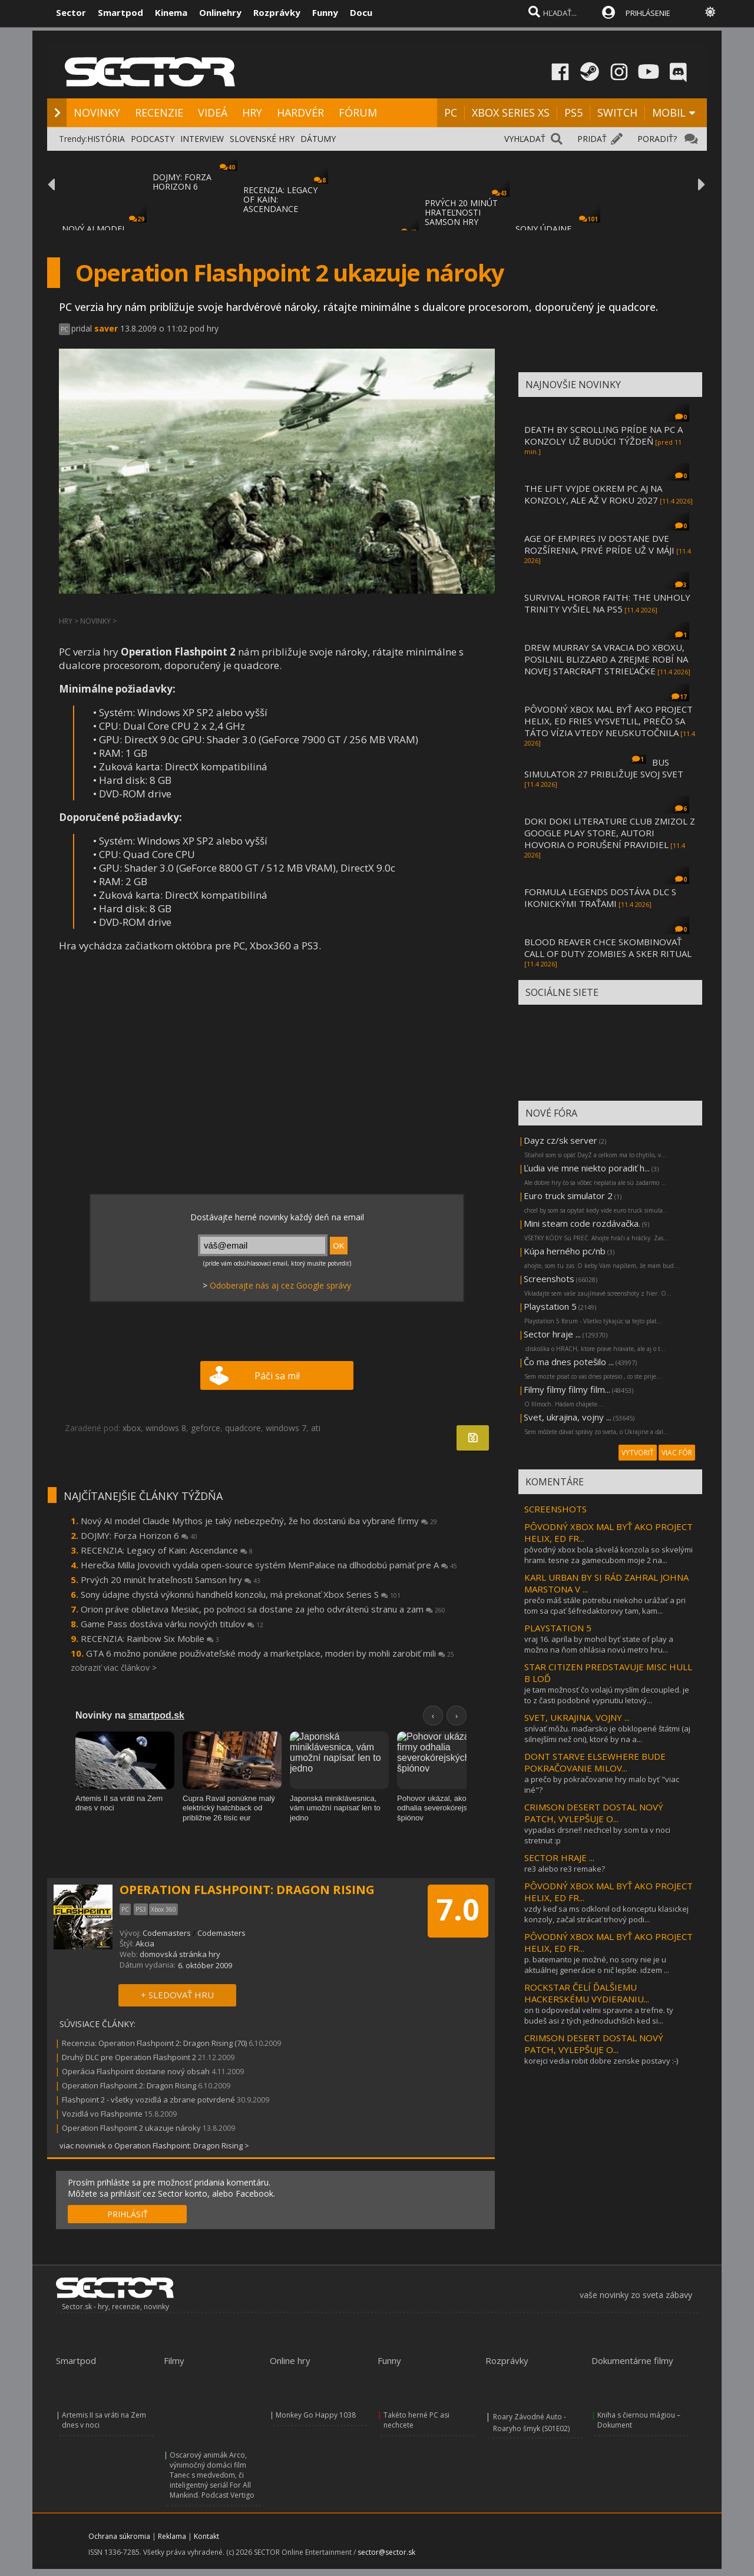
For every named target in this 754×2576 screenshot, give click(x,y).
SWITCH (617, 112)
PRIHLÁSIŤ (127, 2214)
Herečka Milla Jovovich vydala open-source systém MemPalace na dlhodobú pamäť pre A (269, 1565)
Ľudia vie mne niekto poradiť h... (587, 1168)
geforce (205, 1427)
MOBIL (669, 112)
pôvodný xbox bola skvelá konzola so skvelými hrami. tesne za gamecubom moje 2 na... (608, 1554)
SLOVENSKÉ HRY (262, 138)
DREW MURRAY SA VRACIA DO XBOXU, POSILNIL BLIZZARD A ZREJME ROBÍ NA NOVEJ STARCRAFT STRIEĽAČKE (606, 659)
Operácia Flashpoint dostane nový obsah (136, 2071)
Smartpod (120, 12)
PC (450, 112)
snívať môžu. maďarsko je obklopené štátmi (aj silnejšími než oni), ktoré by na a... (607, 1733)
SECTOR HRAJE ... (559, 1857)
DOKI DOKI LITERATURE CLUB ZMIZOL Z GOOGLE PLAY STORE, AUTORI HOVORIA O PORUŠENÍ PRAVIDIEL (609, 832)
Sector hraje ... (552, 1334)
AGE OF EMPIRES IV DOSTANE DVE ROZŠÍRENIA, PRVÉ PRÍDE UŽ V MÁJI (599, 544)
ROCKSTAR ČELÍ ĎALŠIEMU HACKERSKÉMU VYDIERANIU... (586, 1993)
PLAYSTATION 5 (557, 1628)
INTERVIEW (202, 138)
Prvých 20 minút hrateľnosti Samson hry (170, 1579)
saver (106, 328)
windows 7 (286, 1427)
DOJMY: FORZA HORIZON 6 (182, 181)
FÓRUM (358, 112)
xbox (132, 1427)
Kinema (171, 12)
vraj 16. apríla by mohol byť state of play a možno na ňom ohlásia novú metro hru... (598, 1644)
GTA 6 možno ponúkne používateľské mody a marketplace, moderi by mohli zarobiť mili (270, 1653)
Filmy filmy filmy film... (567, 1389)
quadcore (243, 1427)
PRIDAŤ (592, 138)
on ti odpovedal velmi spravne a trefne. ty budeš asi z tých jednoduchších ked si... (598, 2015)
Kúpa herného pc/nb (565, 1251)
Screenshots (549, 1278)
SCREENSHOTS (555, 1509)
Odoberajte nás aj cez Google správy (280, 1285)
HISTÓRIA (106, 138)
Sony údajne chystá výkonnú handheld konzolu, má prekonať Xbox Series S (241, 1594)
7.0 (457, 1909)
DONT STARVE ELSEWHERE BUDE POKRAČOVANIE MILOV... (595, 1762)
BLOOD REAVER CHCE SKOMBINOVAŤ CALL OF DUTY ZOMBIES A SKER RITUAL (608, 947)
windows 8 (165, 1427)
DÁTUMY (318, 138)
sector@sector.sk (386, 2552)
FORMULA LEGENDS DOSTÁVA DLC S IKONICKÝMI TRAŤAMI (600, 897)
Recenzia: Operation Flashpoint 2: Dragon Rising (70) (154, 2043)
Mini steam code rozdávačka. (582, 1223)
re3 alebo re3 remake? (564, 1868)
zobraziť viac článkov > (114, 1667)
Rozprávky (276, 12)
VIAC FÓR (677, 1453)
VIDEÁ (212, 112)
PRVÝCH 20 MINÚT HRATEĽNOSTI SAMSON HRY (461, 212)
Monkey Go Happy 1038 (316, 2415)
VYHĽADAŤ (524, 138)
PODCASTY (152, 138)
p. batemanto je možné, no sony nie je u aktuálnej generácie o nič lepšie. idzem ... (596, 1964)
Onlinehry (220, 12)
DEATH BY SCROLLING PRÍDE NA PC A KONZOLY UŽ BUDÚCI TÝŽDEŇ (603, 435)
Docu (361, 12)
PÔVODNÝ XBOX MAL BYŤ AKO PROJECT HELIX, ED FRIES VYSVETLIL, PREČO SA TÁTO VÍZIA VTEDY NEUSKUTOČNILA (608, 721)
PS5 (573, 112)
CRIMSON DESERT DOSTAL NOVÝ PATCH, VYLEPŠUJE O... (593, 1813)
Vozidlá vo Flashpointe (102, 2113)
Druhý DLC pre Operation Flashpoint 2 (129, 2057)
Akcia (144, 1943)
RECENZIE (159, 112)
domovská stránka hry (180, 1954)
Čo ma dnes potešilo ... (569, 1362)
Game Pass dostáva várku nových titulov (172, 1624)
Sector (71, 12)
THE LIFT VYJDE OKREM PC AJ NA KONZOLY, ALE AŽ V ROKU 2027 (593, 494)
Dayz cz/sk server (560, 1140)
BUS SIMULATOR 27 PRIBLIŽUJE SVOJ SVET (603, 768)
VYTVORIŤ (637, 1453)
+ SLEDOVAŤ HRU (177, 1995)
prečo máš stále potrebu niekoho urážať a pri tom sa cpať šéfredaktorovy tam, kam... (605, 1605)
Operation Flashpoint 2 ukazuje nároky (131, 2128)
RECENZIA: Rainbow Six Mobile (150, 1638)
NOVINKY (97, 112)
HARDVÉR (300, 112)
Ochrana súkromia (119, 2536)
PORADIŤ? (657, 138)
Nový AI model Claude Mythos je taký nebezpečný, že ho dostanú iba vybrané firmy (259, 1521)
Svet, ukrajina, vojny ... (567, 1417)
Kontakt (206, 2536)
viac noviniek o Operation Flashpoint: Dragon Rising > (154, 2145)
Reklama (172, 2536)
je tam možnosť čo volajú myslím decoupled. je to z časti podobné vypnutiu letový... (606, 1695)
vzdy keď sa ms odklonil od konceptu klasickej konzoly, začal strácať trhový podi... (606, 1914)
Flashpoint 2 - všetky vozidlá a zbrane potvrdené (148, 2099)
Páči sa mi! (277, 1375)
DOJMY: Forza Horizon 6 (139, 1535)
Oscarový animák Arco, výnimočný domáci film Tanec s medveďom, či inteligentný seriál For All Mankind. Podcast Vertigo (212, 2475)
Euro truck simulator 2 (568, 1195)
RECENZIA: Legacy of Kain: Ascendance (167, 1550)
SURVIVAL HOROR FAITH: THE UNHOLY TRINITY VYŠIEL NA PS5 (607, 603)
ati (315, 1427)
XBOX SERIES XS (511, 112)
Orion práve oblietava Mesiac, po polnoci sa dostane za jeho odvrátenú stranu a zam (263, 1609)
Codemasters (167, 1933)
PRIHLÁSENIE (648, 13)
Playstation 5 (550, 1306)
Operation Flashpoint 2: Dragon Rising (129, 2085)
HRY (252, 112)
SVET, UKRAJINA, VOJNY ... (577, 1717)
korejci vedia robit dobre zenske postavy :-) (601, 2060)
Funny (325, 12)
